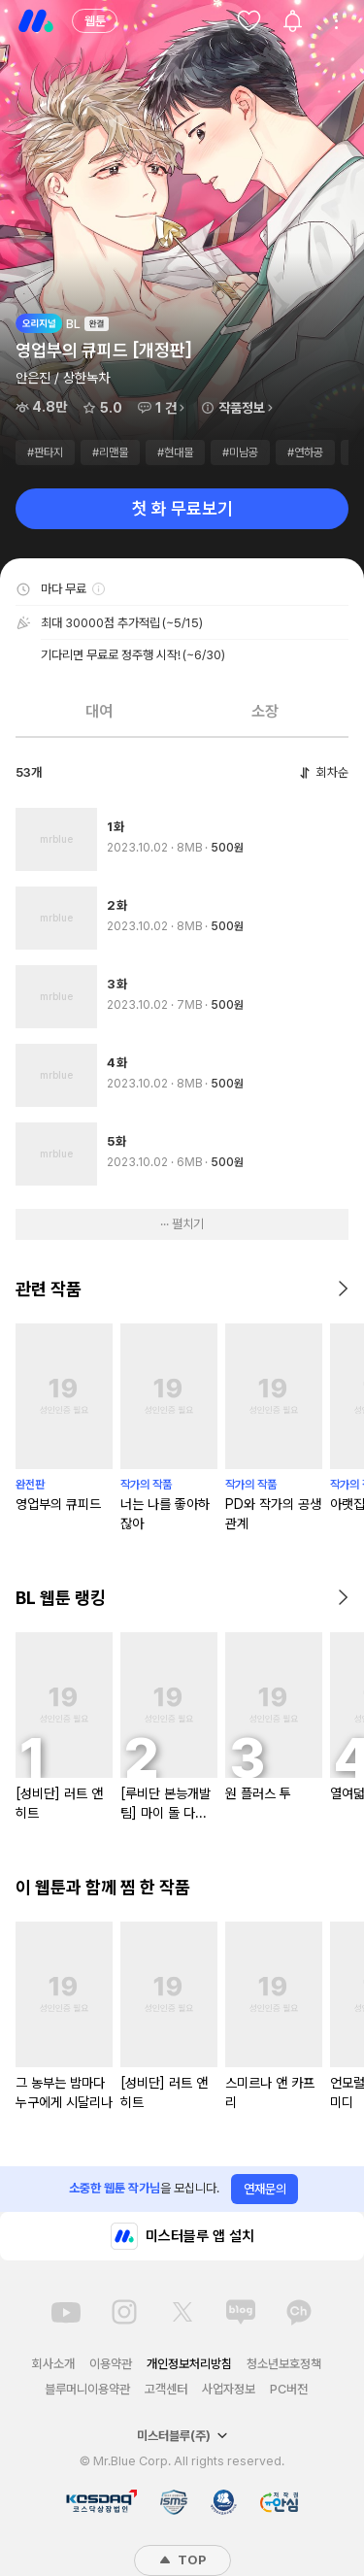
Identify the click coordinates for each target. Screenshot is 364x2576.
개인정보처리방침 (189, 2364)
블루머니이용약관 (87, 2389)
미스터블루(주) (182, 2435)
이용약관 (110, 2364)
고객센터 (166, 2389)
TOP (182, 2560)
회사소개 (53, 2364)
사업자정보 (228, 2389)
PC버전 (289, 2389)
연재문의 (265, 2189)
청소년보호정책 (284, 2364)
